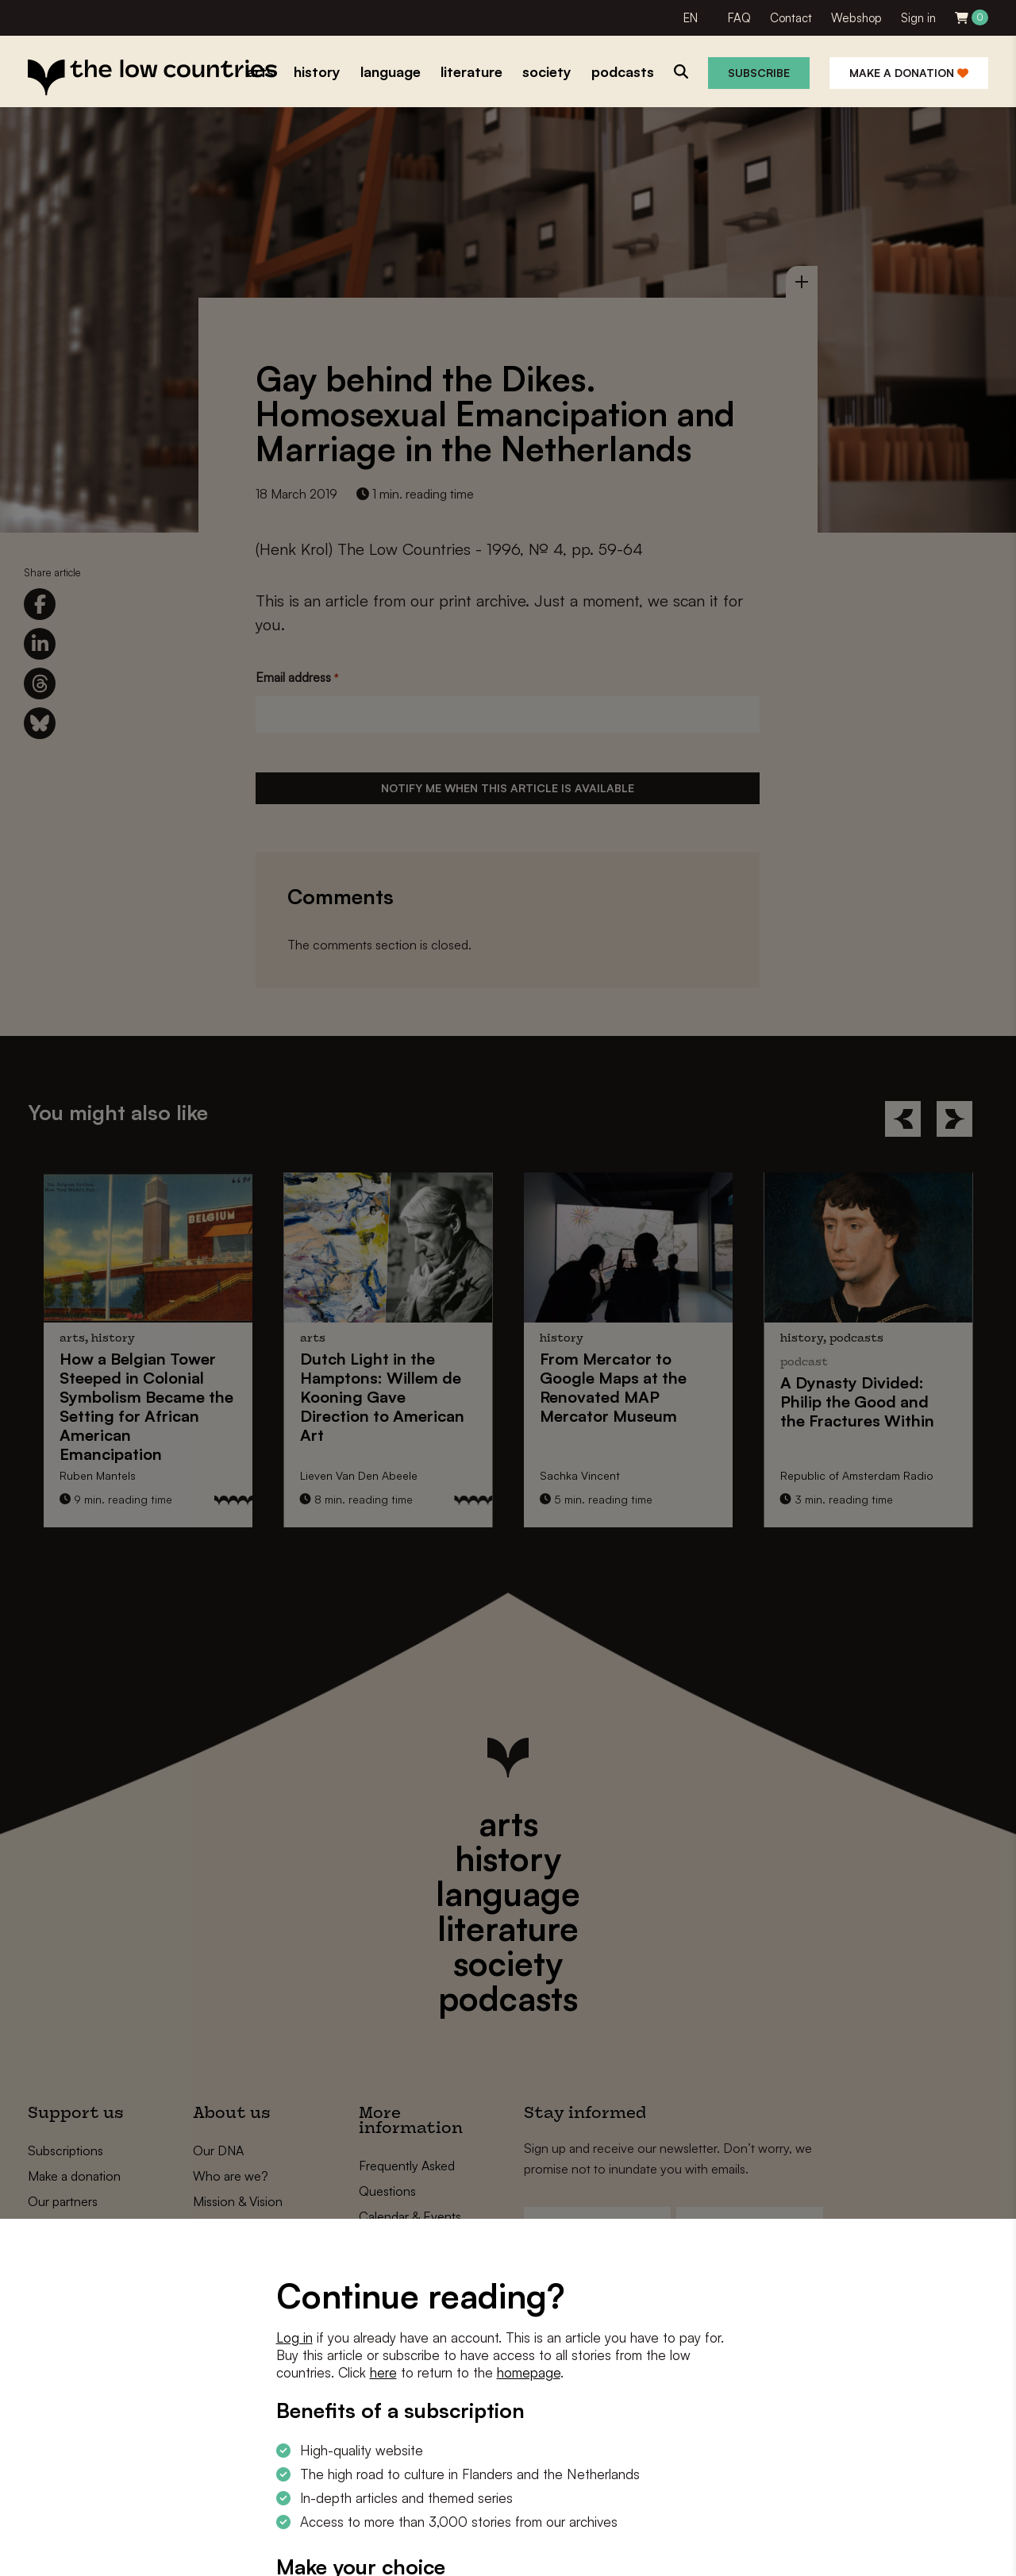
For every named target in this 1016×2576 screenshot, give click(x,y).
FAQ (739, 17)
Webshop (856, 17)
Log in (294, 2337)
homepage (528, 2372)
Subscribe (759, 72)
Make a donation (908, 72)
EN (690, 17)
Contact (791, 17)
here (383, 2372)
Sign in (918, 17)
